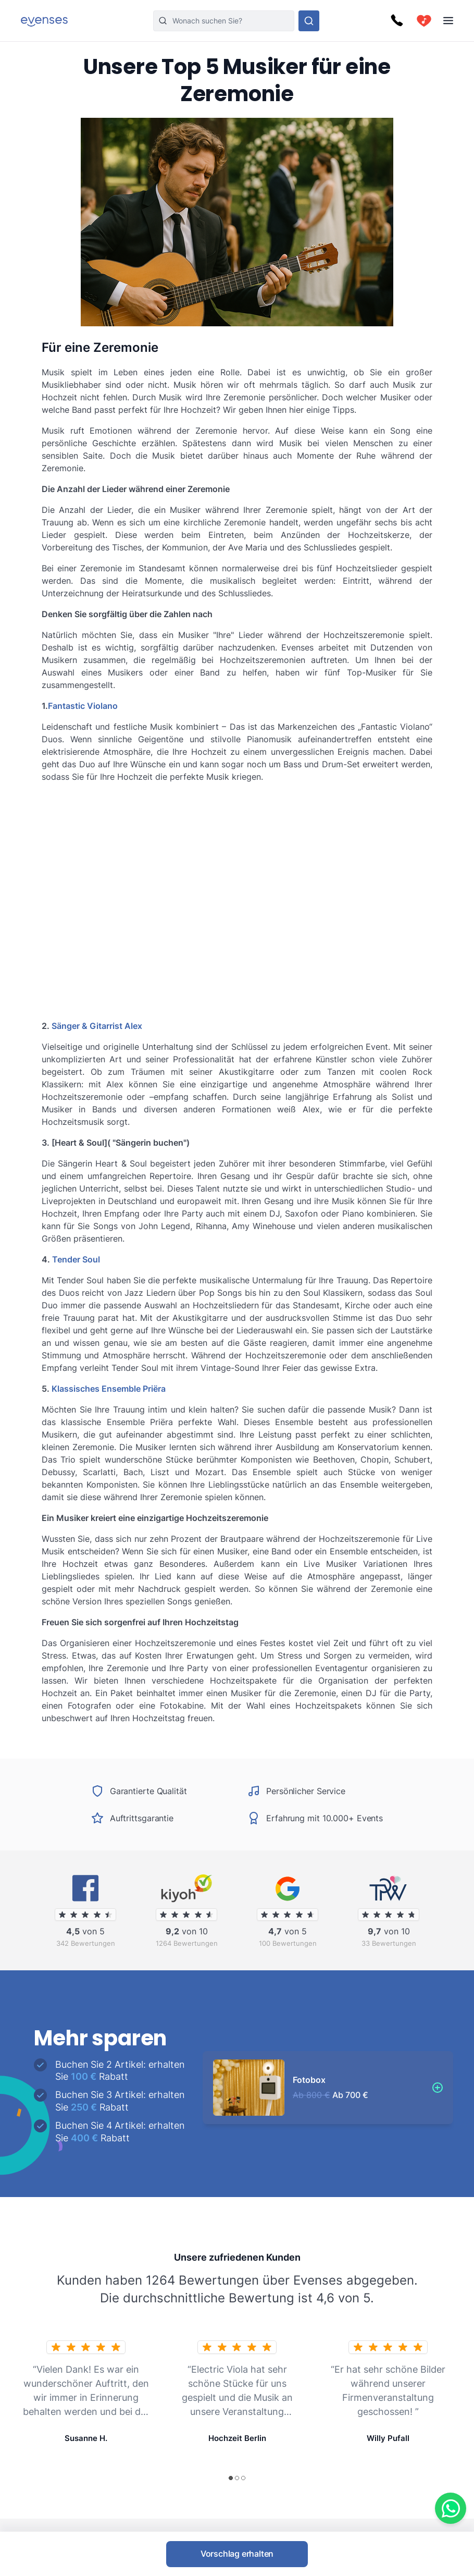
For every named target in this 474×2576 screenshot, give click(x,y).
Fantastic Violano (83, 706)
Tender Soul (76, 1259)
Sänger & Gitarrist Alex (97, 1026)
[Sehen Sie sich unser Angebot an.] (308, 20)
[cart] (424, 21)
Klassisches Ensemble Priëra (109, 1388)
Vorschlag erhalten (237, 2553)
